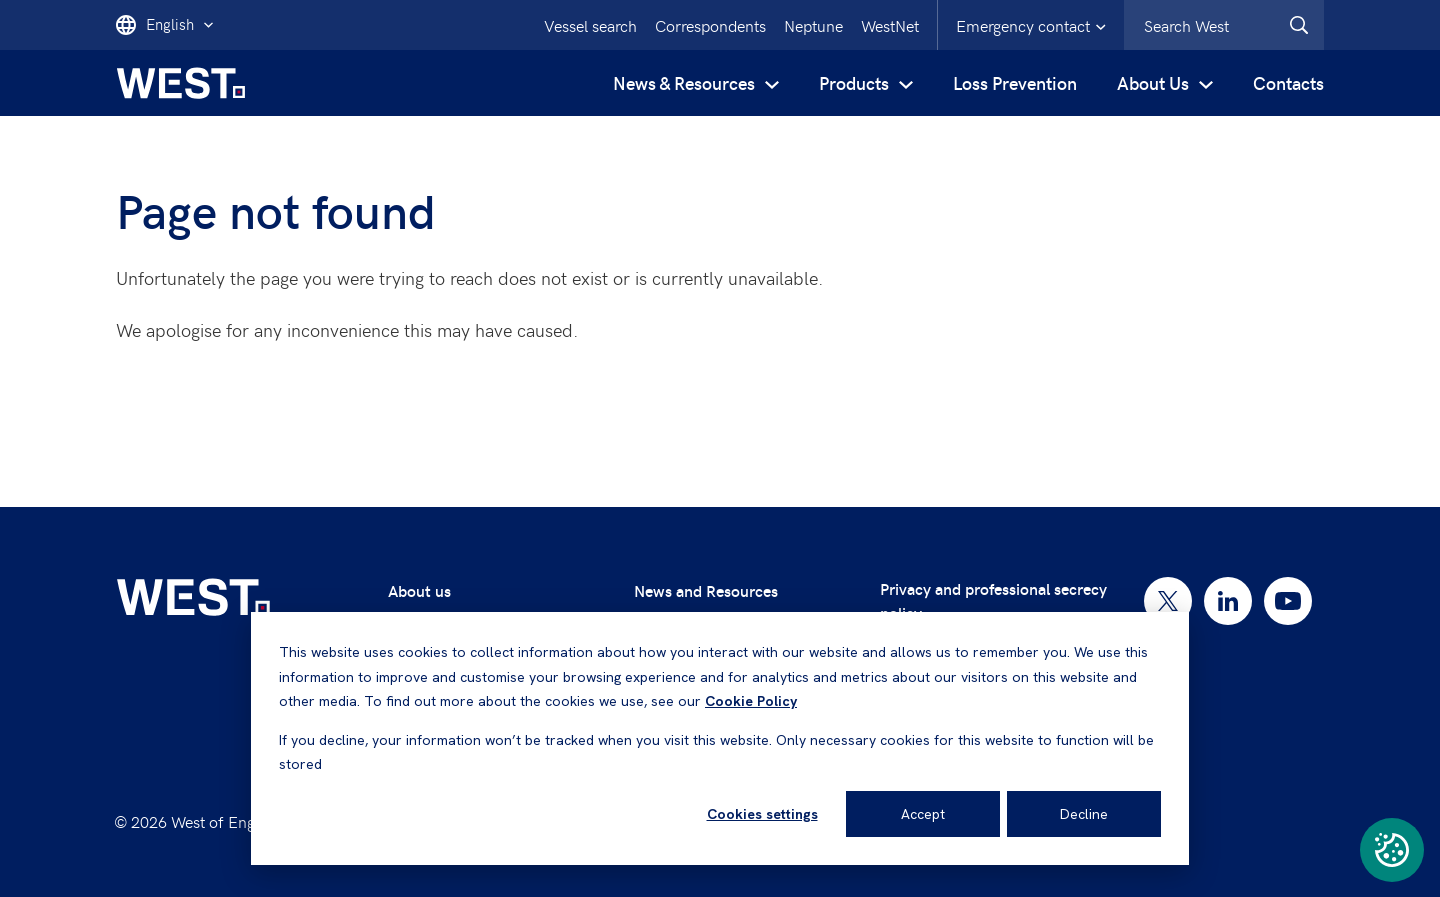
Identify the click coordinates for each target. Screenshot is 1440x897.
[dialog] (720, 738)
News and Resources (706, 590)
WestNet (890, 25)
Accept (923, 814)
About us (419, 590)
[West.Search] (1299, 25)
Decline (1084, 814)
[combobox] (1224, 25)
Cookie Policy (751, 701)
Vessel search (590, 25)
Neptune (813, 25)
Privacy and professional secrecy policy (993, 600)
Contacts (1288, 82)
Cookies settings (762, 814)
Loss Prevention (1015, 82)
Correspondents (710, 25)
